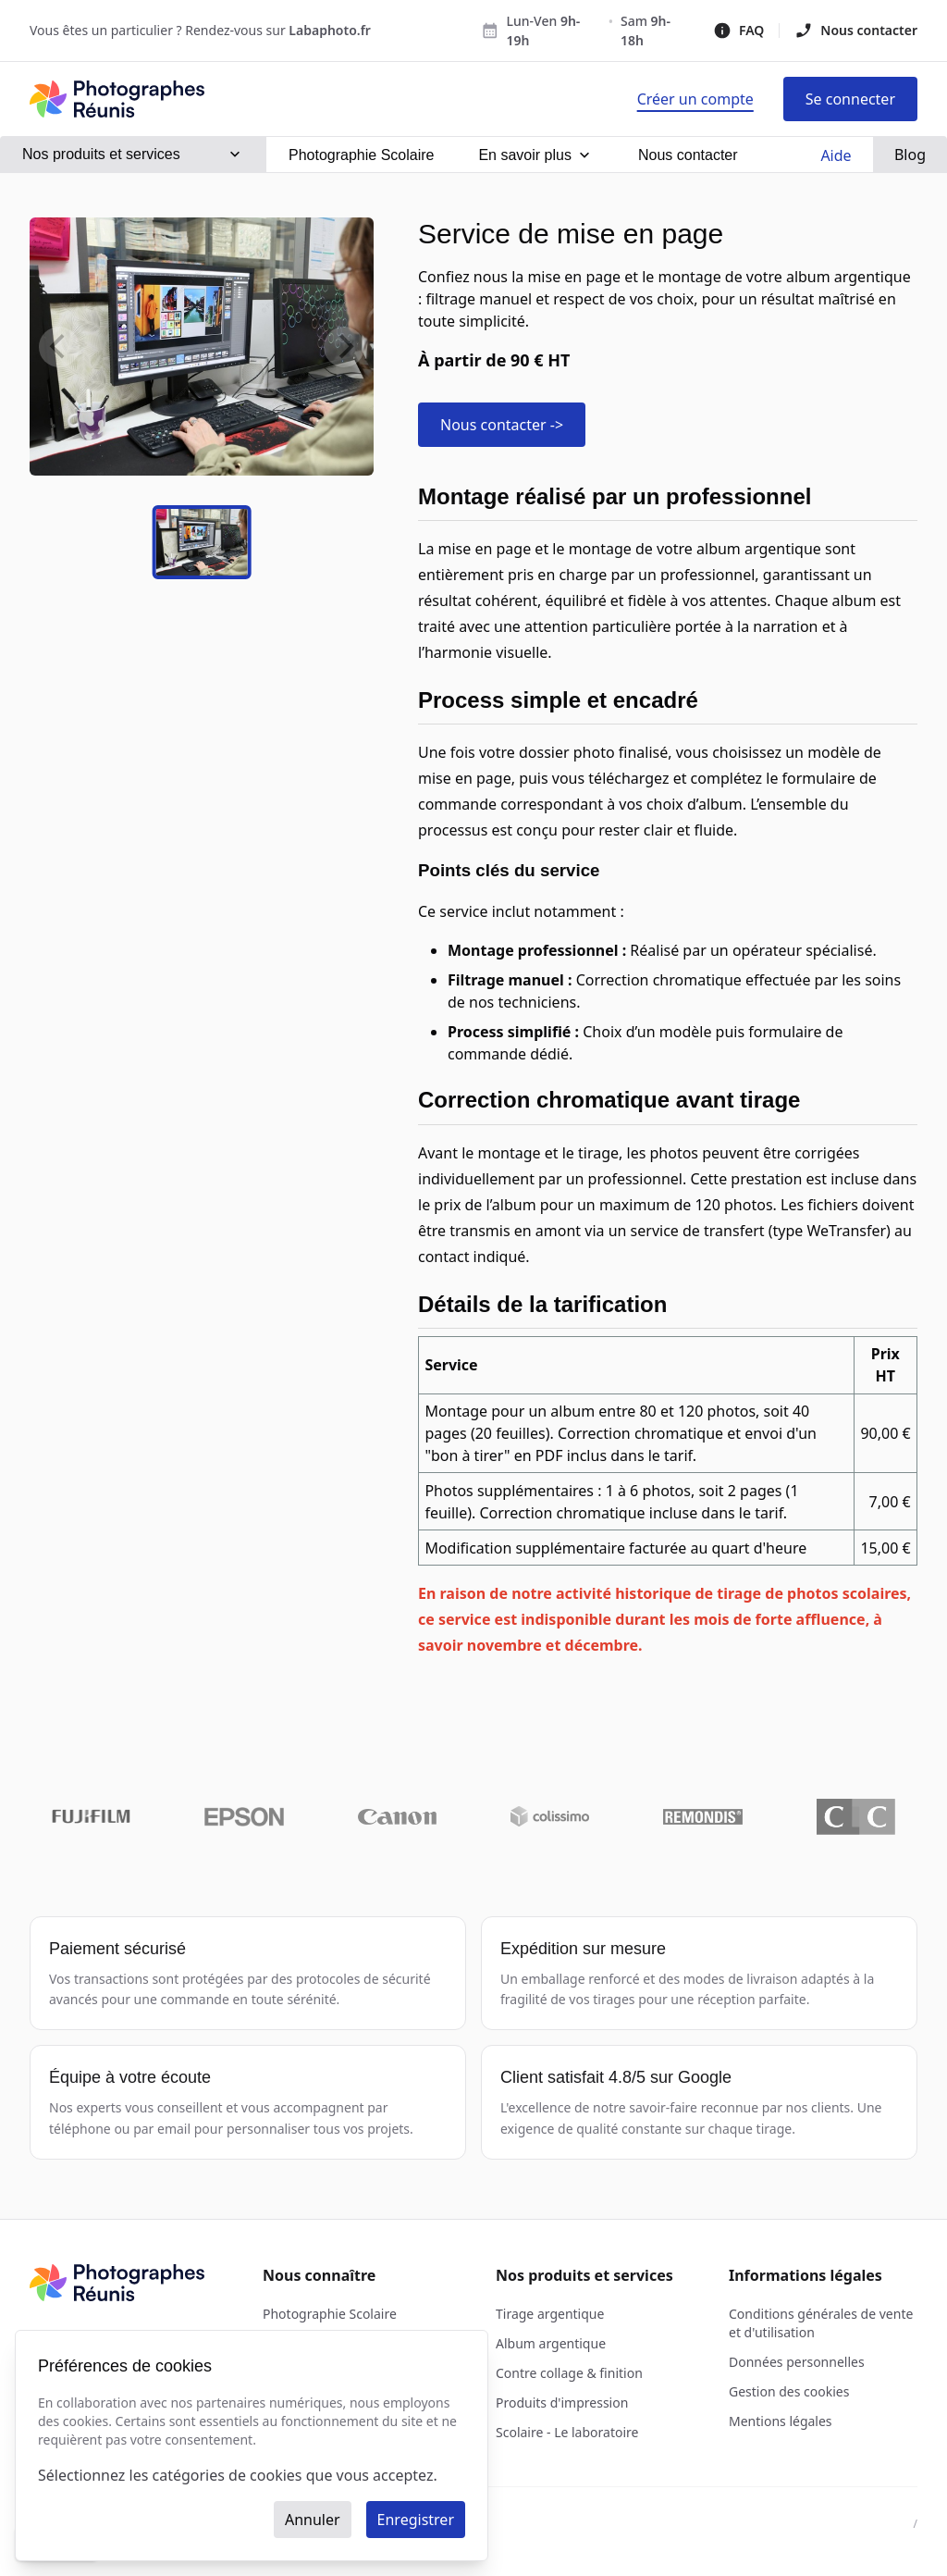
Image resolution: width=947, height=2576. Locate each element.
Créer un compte (695, 99)
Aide (835, 155)
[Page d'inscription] (695, 99)
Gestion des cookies (789, 2391)
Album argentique (551, 2343)
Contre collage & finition (569, 2373)
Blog (910, 154)
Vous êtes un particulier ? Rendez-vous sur (200, 30)
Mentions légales (780, 2421)
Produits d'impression (562, 2402)
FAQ (738, 30)
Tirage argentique (550, 2313)
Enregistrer (415, 2519)
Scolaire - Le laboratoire (567, 2432)
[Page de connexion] (850, 99)
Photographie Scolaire (330, 2313)
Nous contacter (855, 30)
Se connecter (850, 99)
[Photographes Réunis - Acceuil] (117, 99)
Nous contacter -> (501, 425)
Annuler (312, 2519)
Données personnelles (797, 2362)
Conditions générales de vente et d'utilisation (821, 2323)
